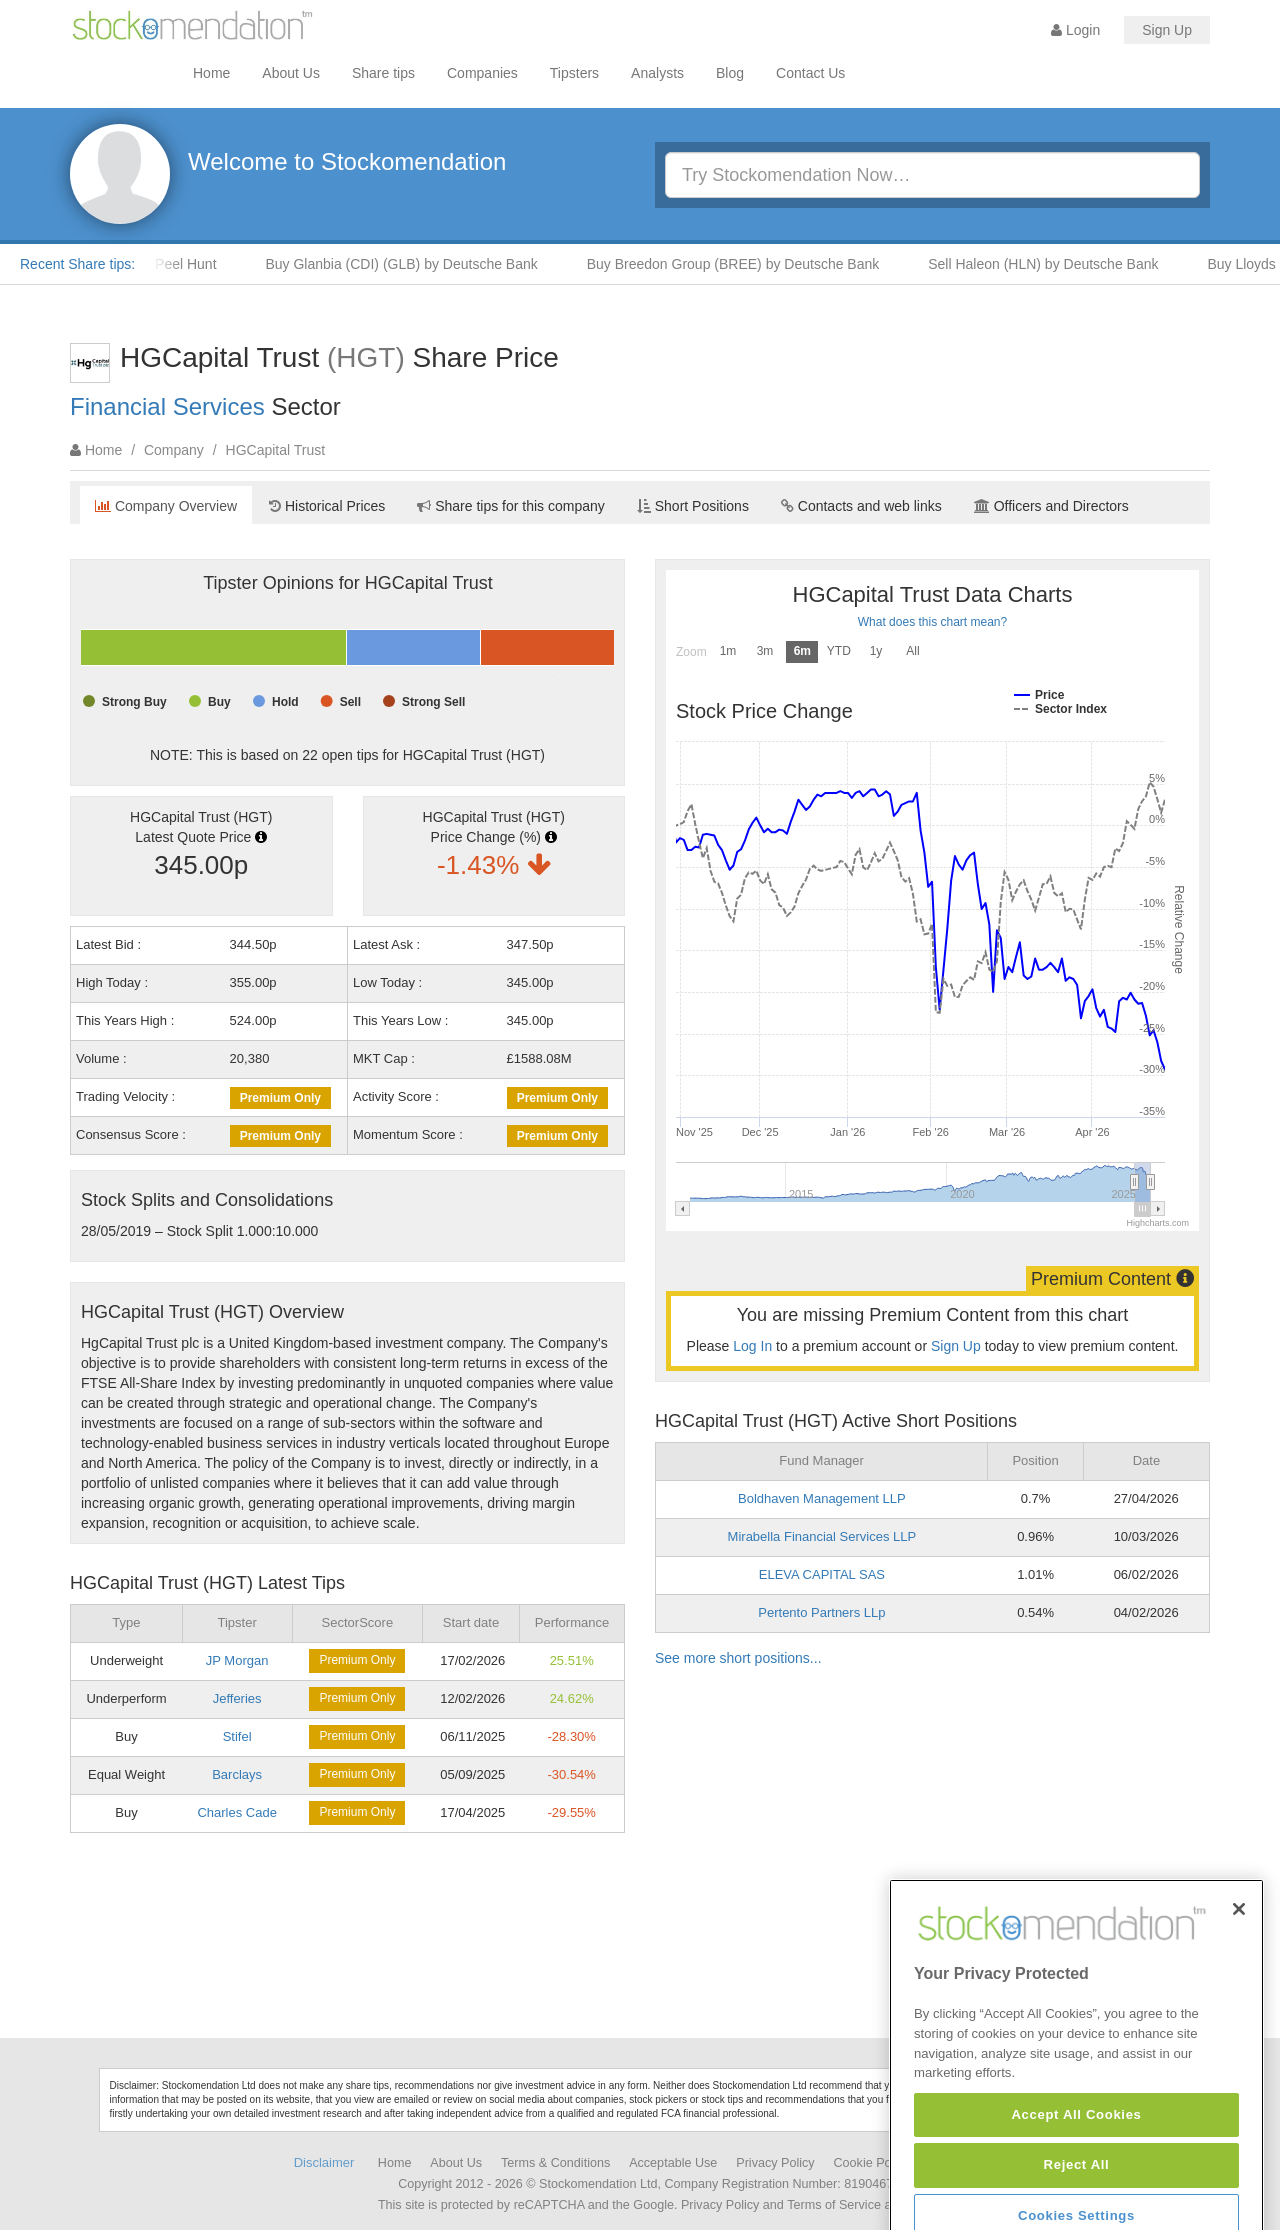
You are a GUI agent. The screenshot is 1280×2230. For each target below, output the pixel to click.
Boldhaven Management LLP (822, 1498)
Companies (482, 73)
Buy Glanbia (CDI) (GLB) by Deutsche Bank (417, 264)
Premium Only (280, 1098)
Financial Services (167, 406)
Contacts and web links (861, 506)
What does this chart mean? (932, 622)
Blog (730, 73)
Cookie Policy (872, 2163)
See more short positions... (738, 1658)
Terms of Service (834, 2205)
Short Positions (693, 506)
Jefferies (237, 1698)
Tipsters (574, 73)
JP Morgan (237, 1660)
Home (211, 73)
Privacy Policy (775, 2163)
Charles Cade (237, 1812)
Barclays (237, 1774)
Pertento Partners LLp (821, 1612)
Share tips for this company (511, 506)
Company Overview (166, 506)
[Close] (1239, 1987)
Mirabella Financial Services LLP (822, 1536)
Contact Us (810, 73)
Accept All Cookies (1076, 2193)
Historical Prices (327, 506)
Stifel (237, 1736)
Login (1075, 30)
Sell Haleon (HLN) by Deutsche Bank (1059, 264)
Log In (752, 1346)
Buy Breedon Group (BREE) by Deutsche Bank (749, 264)
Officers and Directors (1051, 506)
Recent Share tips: (77, 264)
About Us (291, 73)
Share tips (383, 73)
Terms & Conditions (555, 2163)
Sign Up (1167, 30)
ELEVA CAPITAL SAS (822, 1574)
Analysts (657, 73)
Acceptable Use (673, 2163)
